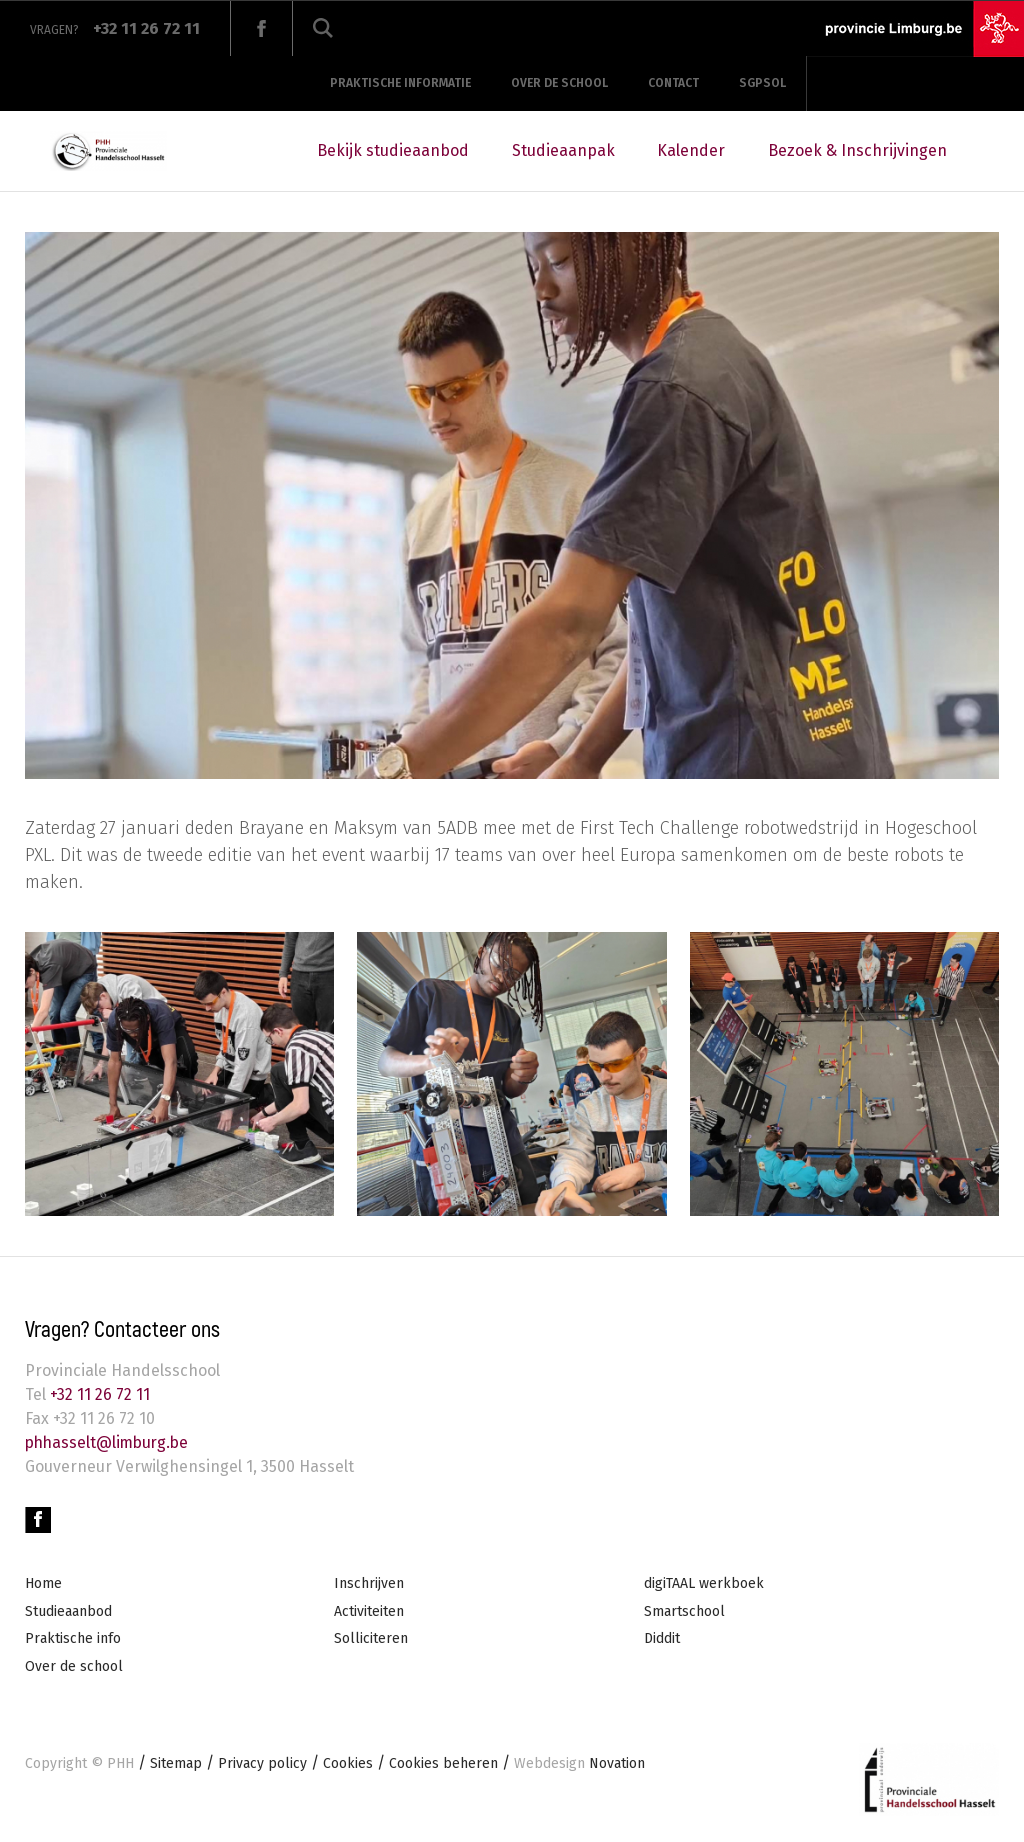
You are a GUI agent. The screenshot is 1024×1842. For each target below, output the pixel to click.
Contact (673, 83)
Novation (579, 1763)
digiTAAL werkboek (704, 1583)
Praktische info (73, 1638)
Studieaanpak (563, 150)
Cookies (348, 1763)
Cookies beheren (443, 1763)
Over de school (559, 83)
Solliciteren (371, 1638)
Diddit (662, 1638)
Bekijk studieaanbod (393, 150)
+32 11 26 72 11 (98, 1394)
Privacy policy (262, 1763)
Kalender (691, 150)
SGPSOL (762, 83)
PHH (120, 1763)
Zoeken (323, 28)
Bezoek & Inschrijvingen (857, 150)
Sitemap (176, 1763)
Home (43, 1583)
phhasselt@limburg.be (110, 1442)
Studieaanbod (68, 1611)
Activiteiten (369, 1611)
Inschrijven (369, 1583)
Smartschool (684, 1611)
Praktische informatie (400, 83)
